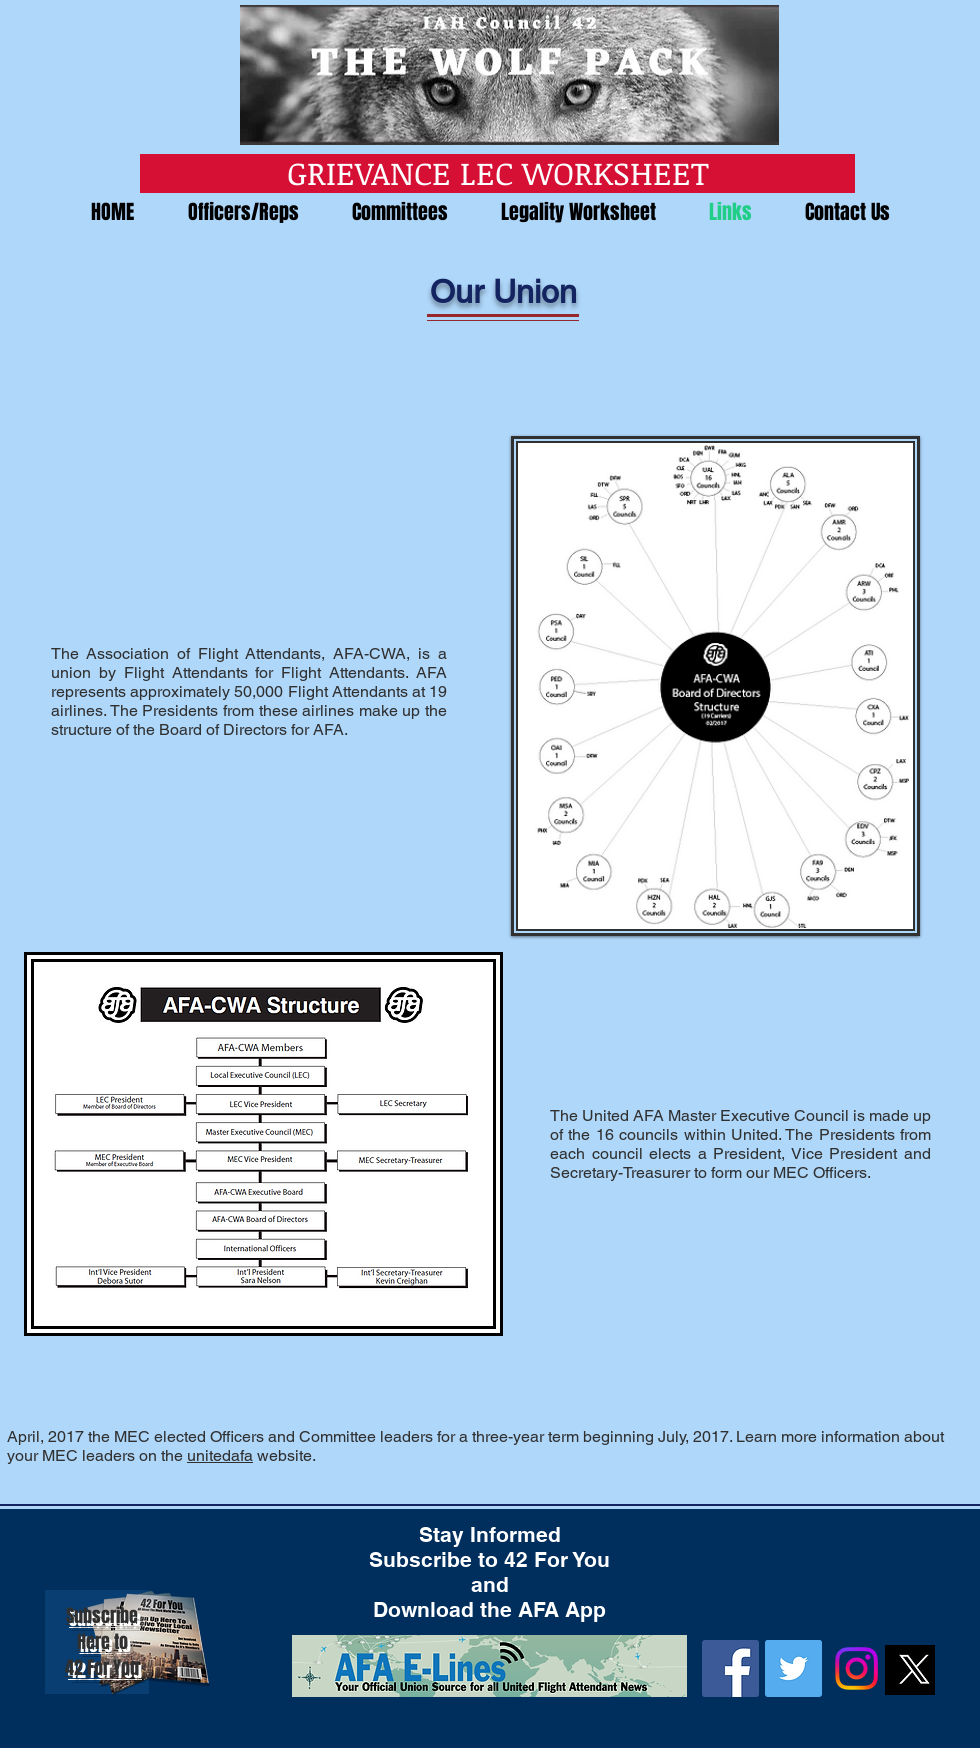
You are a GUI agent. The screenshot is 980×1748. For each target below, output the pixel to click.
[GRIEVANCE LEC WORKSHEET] (497, 173)
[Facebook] (730, 1668)
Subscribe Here (102, 1629)
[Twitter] (793, 1668)
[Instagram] (856, 1668)
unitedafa (220, 1455)
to (121, 1642)
